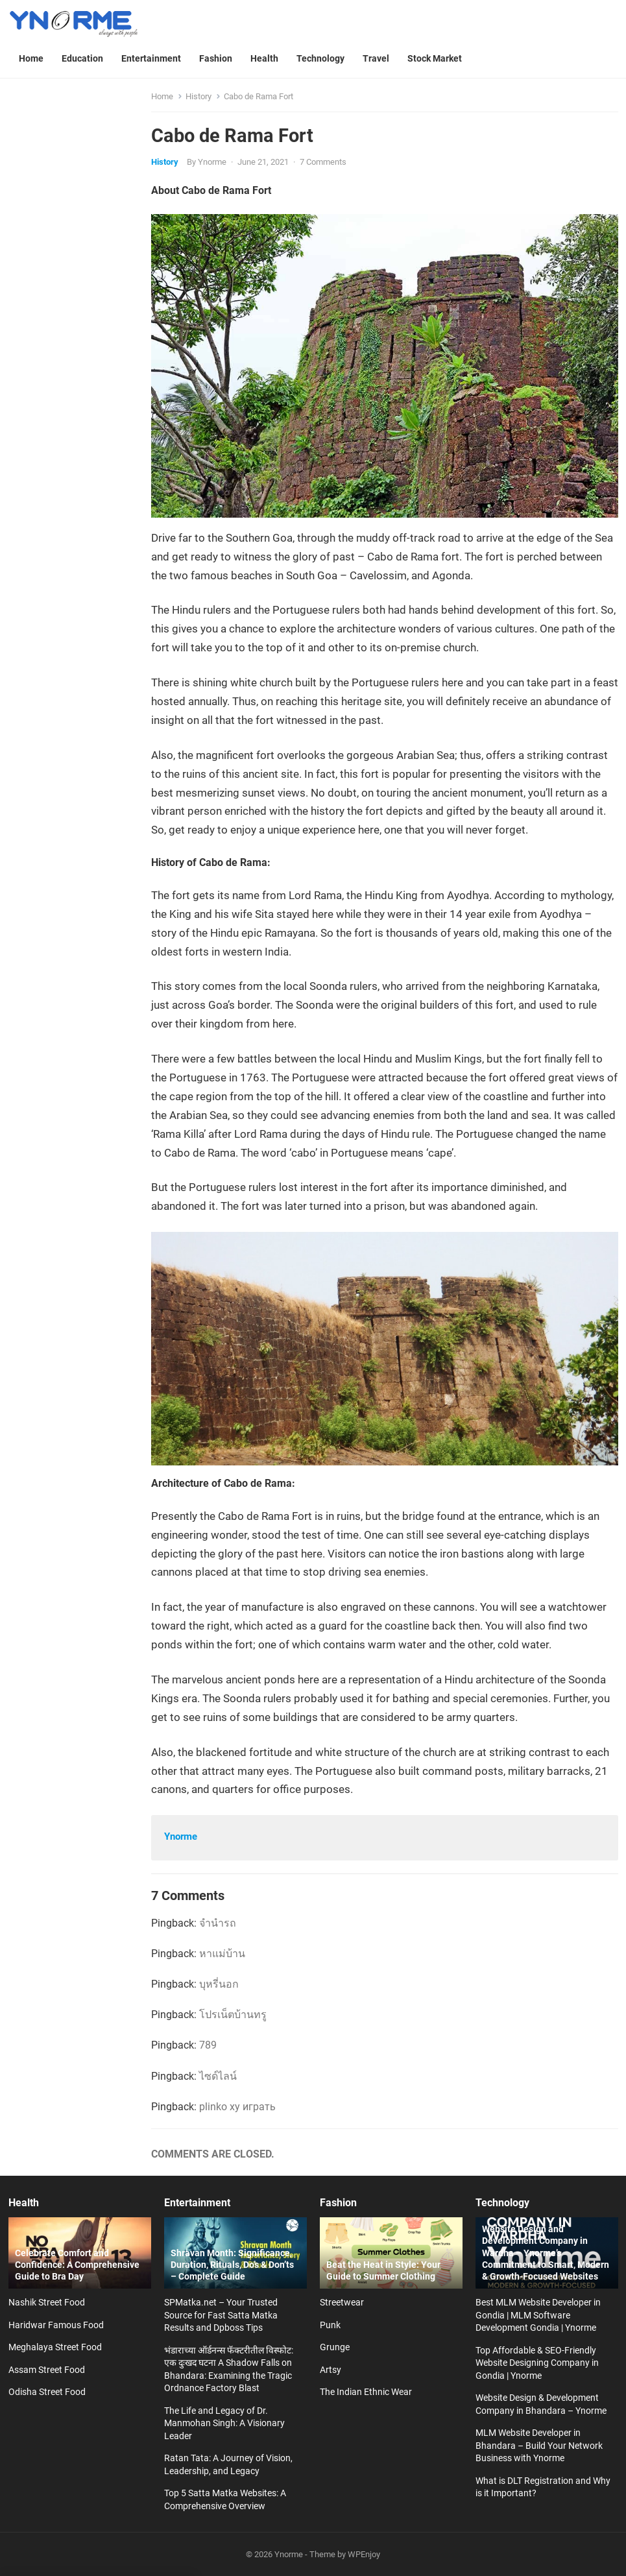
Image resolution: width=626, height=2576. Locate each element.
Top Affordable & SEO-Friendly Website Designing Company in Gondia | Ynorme (537, 2363)
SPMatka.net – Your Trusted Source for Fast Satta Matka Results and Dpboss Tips (221, 2315)
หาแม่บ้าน (222, 1953)
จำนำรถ (217, 1923)
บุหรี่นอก (219, 1984)
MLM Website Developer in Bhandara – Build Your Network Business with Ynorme (539, 2445)
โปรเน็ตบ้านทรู (233, 2014)
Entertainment (197, 2203)
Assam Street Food (46, 2370)
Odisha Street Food (47, 2392)
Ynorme (212, 162)
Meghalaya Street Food (55, 2347)
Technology (502, 2203)
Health (23, 2203)
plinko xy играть (237, 2107)
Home (162, 96)
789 (208, 2045)
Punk (330, 2325)
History (198, 96)
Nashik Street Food (46, 2302)
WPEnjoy (364, 2554)
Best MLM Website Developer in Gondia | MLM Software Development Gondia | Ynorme (538, 2315)
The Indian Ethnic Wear (366, 2392)
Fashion (338, 2203)
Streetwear (342, 2302)
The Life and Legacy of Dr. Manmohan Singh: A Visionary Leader (224, 2423)
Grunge (335, 2347)
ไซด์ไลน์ (218, 2076)
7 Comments (323, 162)
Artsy (330, 2370)
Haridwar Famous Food (56, 2325)
